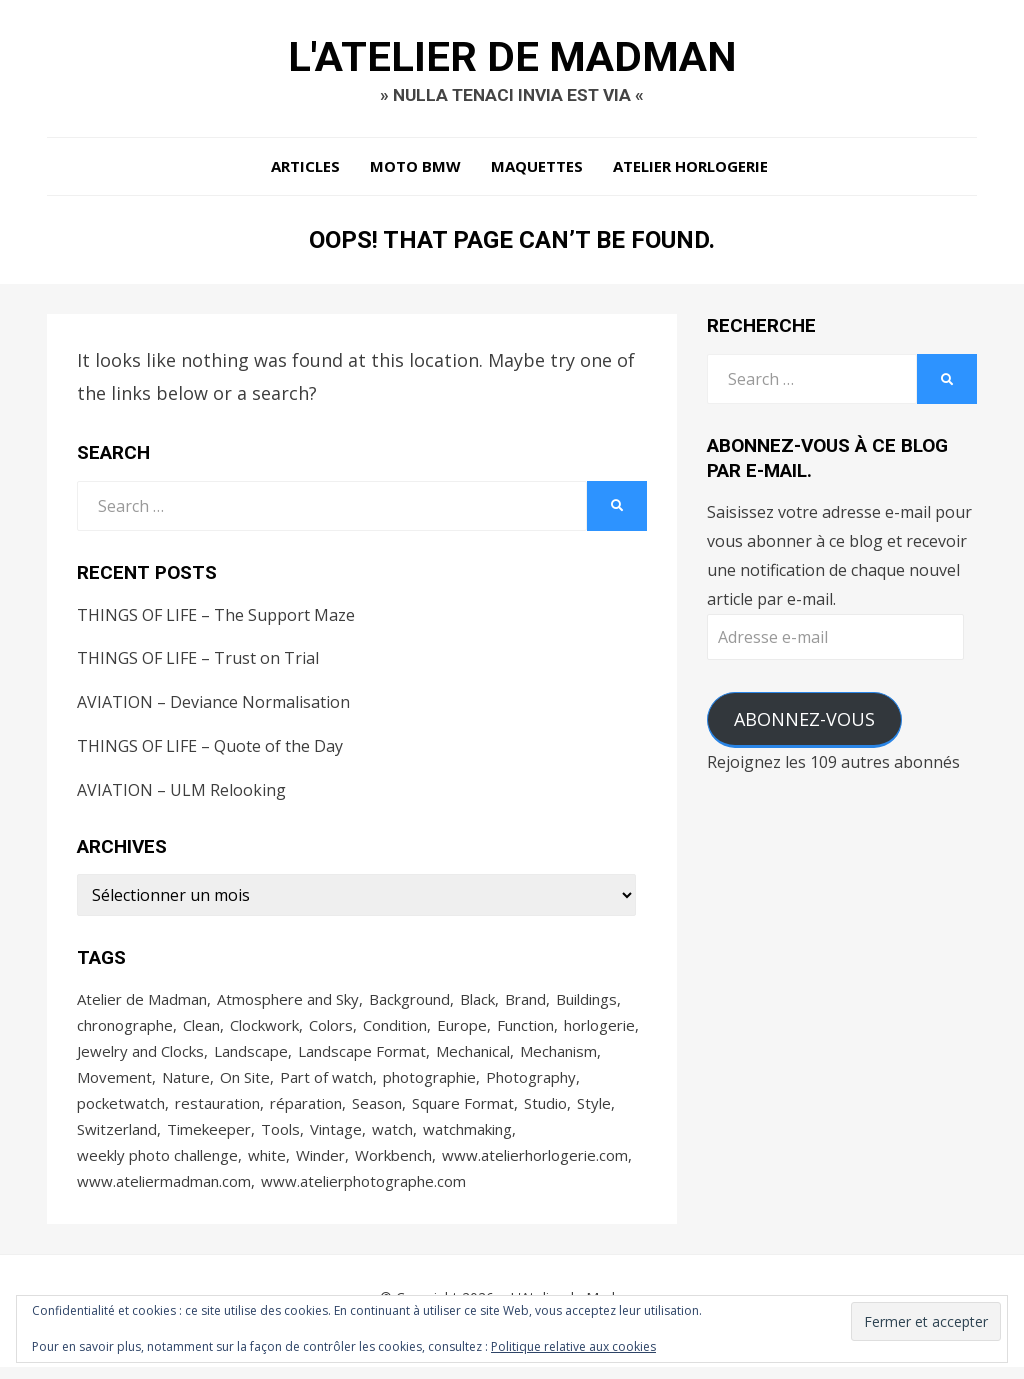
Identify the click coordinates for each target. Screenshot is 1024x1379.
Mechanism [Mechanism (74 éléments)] (558, 1057)
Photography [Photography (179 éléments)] (531, 1084)
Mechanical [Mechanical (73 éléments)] (473, 1057)
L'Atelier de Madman (512, 58)
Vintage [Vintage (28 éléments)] (336, 1138)
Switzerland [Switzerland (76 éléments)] (117, 1138)
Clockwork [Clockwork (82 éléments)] (264, 1030)
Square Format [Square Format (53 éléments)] (463, 1111)
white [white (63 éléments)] (267, 1165)
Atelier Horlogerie (690, 170)
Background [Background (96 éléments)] (409, 1003)
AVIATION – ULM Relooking (181, 794)
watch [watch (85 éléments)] (392, 1138)
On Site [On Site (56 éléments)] (245, 1084)
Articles (305, 170)
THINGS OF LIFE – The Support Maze (216, 619)
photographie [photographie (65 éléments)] (429, 1084)
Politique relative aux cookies (573, 1346)
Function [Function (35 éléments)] (525, 1030)
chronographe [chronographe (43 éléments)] (125, 1030)
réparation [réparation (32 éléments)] (306, 1111)
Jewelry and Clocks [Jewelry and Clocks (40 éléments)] (140, 1057)
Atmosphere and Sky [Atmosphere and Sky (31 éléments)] (288, 1003)
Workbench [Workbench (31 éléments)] (393, 1165)
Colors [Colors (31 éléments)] (331, 1030)
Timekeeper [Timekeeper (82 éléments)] (209, 1138)
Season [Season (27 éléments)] (377, 1111)
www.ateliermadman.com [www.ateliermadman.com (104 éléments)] (164, 1192)
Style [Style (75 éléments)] (594, 1111)
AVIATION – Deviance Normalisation (213, 706)
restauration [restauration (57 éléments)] (217, 1111)
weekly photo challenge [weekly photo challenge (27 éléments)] (157, 1165)
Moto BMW (415, 170)
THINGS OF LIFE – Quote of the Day (210, 750)
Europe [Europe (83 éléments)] (462, 1030)
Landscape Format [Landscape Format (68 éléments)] (362, 1057)
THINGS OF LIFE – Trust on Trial (198, 662)
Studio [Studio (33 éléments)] (545, 1111)
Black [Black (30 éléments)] (477, 1003)
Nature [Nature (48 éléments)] (186, 1084)
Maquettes (537, 170)
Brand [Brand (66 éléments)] (525, 1003)
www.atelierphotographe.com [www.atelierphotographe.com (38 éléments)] (363, 1192)
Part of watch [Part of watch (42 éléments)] (326, 1084)
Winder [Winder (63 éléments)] (320, 1165)
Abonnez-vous (804, 723)
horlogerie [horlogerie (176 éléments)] (599, 1030)
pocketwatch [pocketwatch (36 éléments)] (121, 1111)
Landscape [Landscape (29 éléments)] (251, 1057)
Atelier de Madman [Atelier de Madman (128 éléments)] (142, 1003)
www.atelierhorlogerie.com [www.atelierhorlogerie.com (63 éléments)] (535, 1165)
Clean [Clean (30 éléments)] (201, 1030)
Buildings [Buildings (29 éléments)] (586, 1003)
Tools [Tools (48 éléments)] (280, 1138)
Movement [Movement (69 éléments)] (114, 1084)
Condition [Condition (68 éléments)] (395, 1030)
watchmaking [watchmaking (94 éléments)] (467, 1138)
